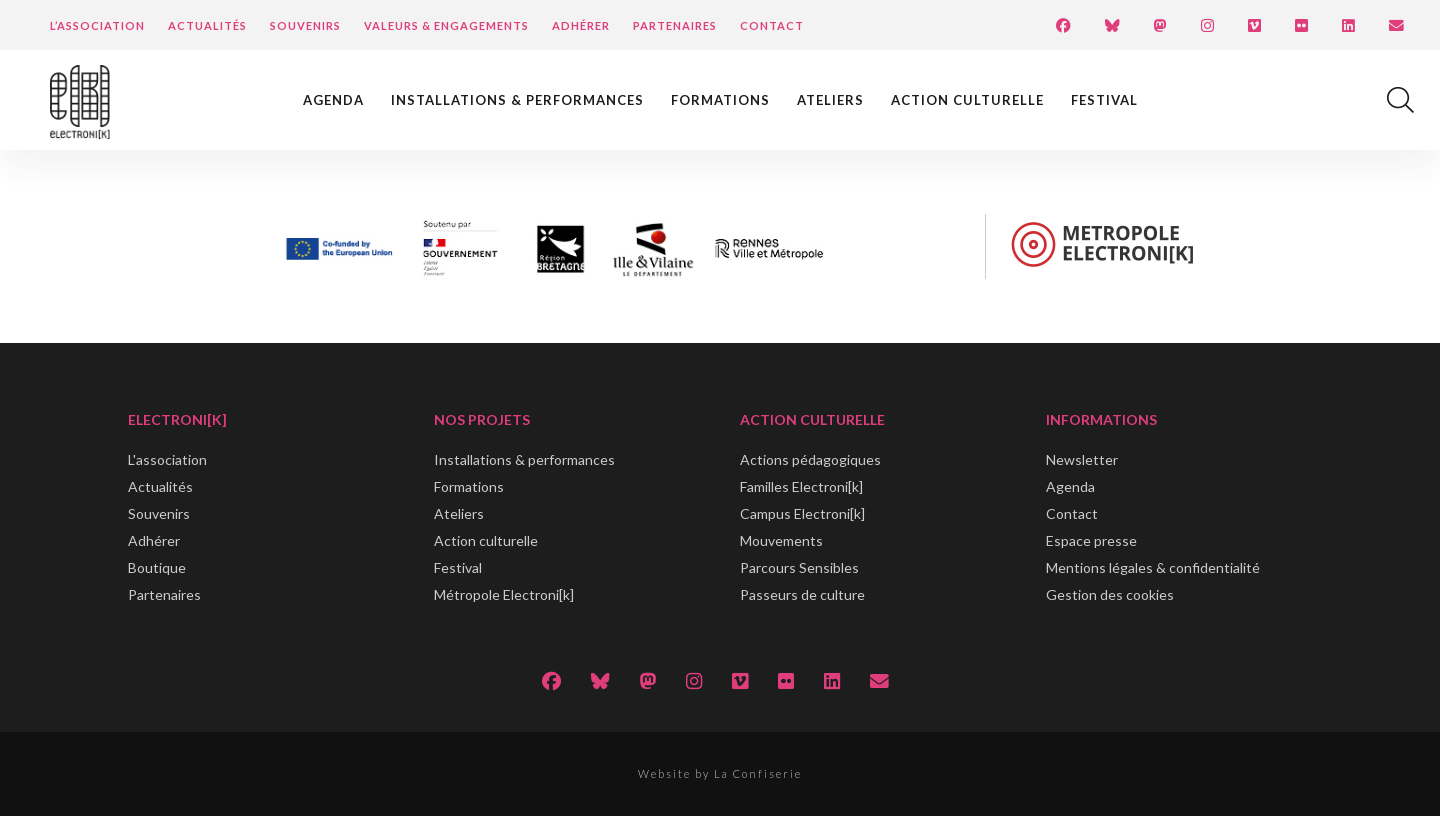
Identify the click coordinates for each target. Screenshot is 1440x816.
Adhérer (581, 25)
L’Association (97, 25)
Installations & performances (517, 100)
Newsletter (1082, 459)
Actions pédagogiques (810, 459)
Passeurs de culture (802, 594)
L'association (167, 459)
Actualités (207, 25)
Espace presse (1091, 540)
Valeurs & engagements (446, 25)
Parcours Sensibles (799, 567)
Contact (772, 25)
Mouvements (781, 540)
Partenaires (675, 25)
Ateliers (830, 100)
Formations (720, 100)
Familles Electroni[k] (801, 486)
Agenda (333, 100)
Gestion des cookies (1110, 594)
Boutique (157, 567)
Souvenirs (305, 25)
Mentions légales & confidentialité (1153, 567)
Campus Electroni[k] (802, 513)
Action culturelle (967, 100)
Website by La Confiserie (720, 773)
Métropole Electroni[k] (504, 594)
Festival (1104, 100)
